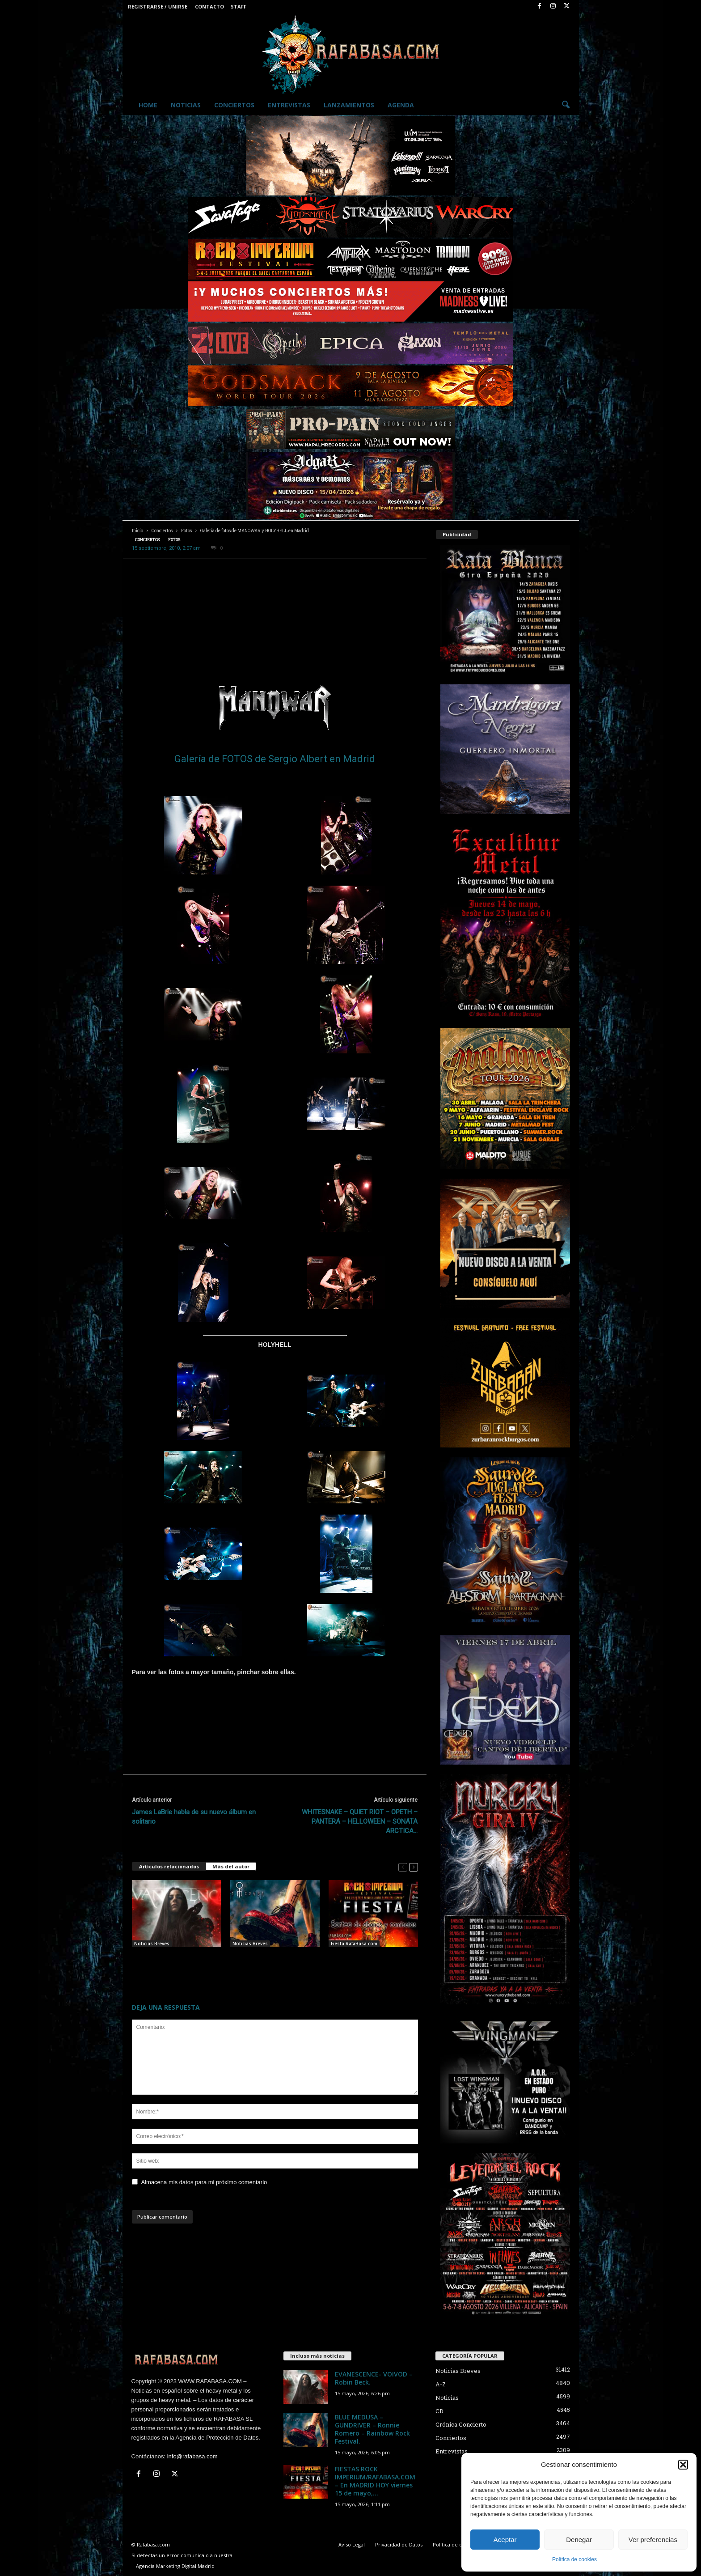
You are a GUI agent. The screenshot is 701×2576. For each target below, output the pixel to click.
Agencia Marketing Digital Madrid (175, 2566)
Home (148, 105)
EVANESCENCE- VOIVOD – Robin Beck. (374, 2378)
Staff (238, 6)
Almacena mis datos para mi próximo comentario (204, 2182)
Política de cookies (574, 2559)
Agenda (401, 105)
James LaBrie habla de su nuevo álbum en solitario (194, 1816)
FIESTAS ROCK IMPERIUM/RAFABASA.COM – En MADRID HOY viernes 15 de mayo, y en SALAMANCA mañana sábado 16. (372, 1968)
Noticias (186, 105)
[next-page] (413, 1867)
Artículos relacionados (169, 1866)
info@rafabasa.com (192, 2456)
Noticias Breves (151, 1943)
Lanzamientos (349, 105)
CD (439, 2411)
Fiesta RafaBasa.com (354, 1943)
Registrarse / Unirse (157, 6)
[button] (683, 2464)
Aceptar (505, 2539)
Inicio (137, 531)
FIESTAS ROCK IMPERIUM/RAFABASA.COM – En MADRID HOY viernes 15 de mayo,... (375, 2481)
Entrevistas (289, 105)
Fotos (186, 531)
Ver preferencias (653, 2539)
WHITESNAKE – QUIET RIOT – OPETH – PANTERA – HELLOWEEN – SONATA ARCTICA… (360, 1821)
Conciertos (234, 105)
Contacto (209, 6)
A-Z (440, 2384)
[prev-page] (402, 1867)
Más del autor (230, 1866)
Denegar (579, 2539)
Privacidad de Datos (398, 2544)
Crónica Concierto (460, 2424)
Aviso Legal (351, 2544)
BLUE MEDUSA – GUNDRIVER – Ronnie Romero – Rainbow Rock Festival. (272, 1961)
